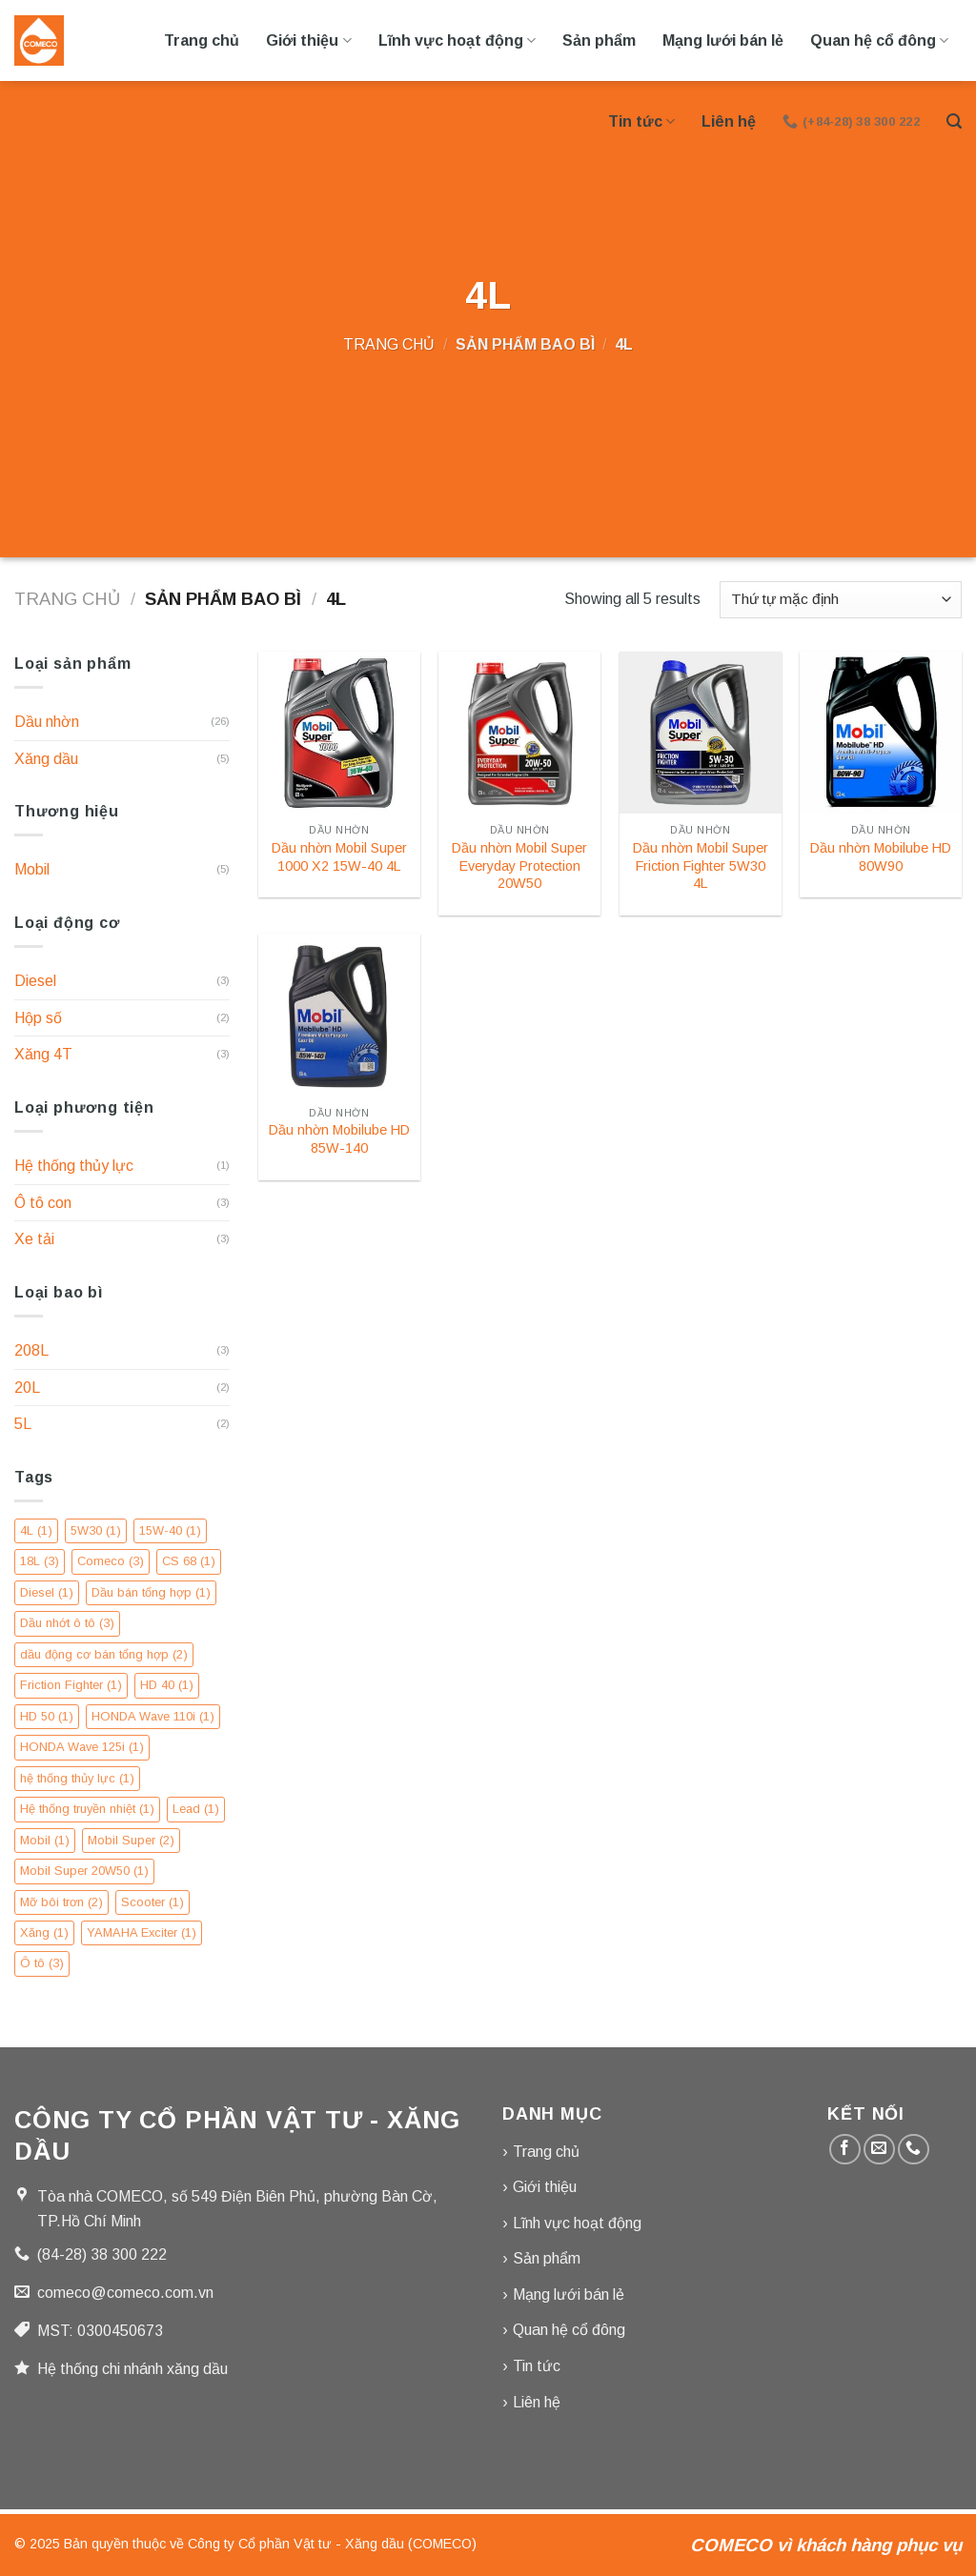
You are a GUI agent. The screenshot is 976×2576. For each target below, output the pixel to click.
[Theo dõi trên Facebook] (845, 2149)
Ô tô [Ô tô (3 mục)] (42, 1963)
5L (22, 1424)
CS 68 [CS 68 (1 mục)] (188, 1561)
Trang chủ (201, 40)
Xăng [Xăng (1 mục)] (44, 1932)
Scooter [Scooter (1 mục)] (152, 1902)
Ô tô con (42, 1203)
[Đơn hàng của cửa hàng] (841, 599)
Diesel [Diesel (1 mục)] (46, 1592)
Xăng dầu (46, 759)
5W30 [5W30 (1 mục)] (96, 1530)
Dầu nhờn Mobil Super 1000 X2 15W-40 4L (339, 857)
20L (27, 1387)
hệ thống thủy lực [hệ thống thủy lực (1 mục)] (77, 1778)
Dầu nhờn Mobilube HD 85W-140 (339, 1139)
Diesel (35, 981)
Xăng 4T (43, 1054)
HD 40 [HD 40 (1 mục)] (166, 1685)
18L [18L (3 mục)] (39, 1561)
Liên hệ (729, 121)
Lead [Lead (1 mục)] (196, 1808)
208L (31, 1350)
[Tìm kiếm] (954, 121)
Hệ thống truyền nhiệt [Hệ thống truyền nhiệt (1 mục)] (87, 1808)
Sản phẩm (599, 40)
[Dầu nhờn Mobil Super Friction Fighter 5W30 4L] (701, 733)
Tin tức (641, 121)
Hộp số (38, 1018)
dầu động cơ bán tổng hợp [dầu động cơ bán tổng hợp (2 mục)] (104, 1654)
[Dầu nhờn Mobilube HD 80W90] (881, 733)
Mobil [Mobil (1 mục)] (45, 1840)
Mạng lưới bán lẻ (722, 40)
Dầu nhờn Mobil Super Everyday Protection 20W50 (519, 865)
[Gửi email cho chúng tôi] (879, 2149)
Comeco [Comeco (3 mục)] (110, 1561)
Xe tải (34, 1239)
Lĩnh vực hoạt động (457, 40)
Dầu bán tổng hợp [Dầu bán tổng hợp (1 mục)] (151, 1592)
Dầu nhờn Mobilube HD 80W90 (880, 857)
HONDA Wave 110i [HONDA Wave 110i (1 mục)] (153, 1716)
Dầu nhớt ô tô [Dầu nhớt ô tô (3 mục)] (67, 1623)
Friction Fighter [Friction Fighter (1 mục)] (71, 1685)
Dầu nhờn (46, 722)
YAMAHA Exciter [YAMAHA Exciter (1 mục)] (141, 1932)
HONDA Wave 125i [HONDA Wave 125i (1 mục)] (82, 1747)
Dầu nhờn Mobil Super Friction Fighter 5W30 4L (700, 865)
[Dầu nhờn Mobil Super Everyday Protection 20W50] (519, 733)
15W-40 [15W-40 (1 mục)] (170, 1530)
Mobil (32, 869)
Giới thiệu (308, 40)
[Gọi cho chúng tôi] (913, 2149)
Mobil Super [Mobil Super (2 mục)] (131, 1840)
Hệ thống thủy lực (73, 1165)
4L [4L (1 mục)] (36, 1530)
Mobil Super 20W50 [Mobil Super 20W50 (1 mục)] (84, 1870)
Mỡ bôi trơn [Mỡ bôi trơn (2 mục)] (61, 1902)
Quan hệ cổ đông (879, 40)
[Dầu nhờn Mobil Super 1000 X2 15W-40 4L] (339, 733)
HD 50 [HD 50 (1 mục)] (46, 1716)
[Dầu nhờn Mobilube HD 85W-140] (339, 1015)
